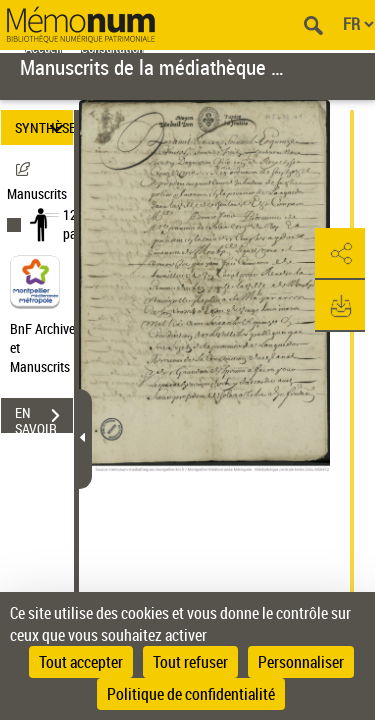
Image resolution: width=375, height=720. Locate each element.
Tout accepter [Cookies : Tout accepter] (81, 662)
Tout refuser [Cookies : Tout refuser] (190, 662)
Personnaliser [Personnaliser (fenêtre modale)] (301, 662)
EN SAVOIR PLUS (44, 418)
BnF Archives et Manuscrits (48, 347)
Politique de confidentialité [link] (191, 694)
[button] (340, 254)
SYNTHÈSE (44, 127)
